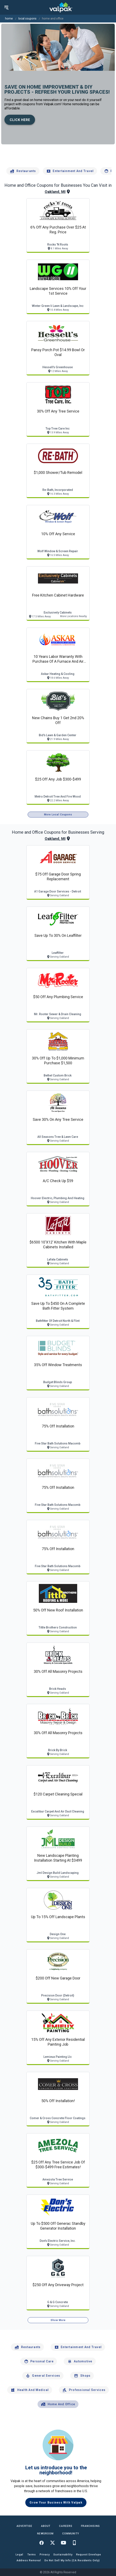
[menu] (6, 7)
